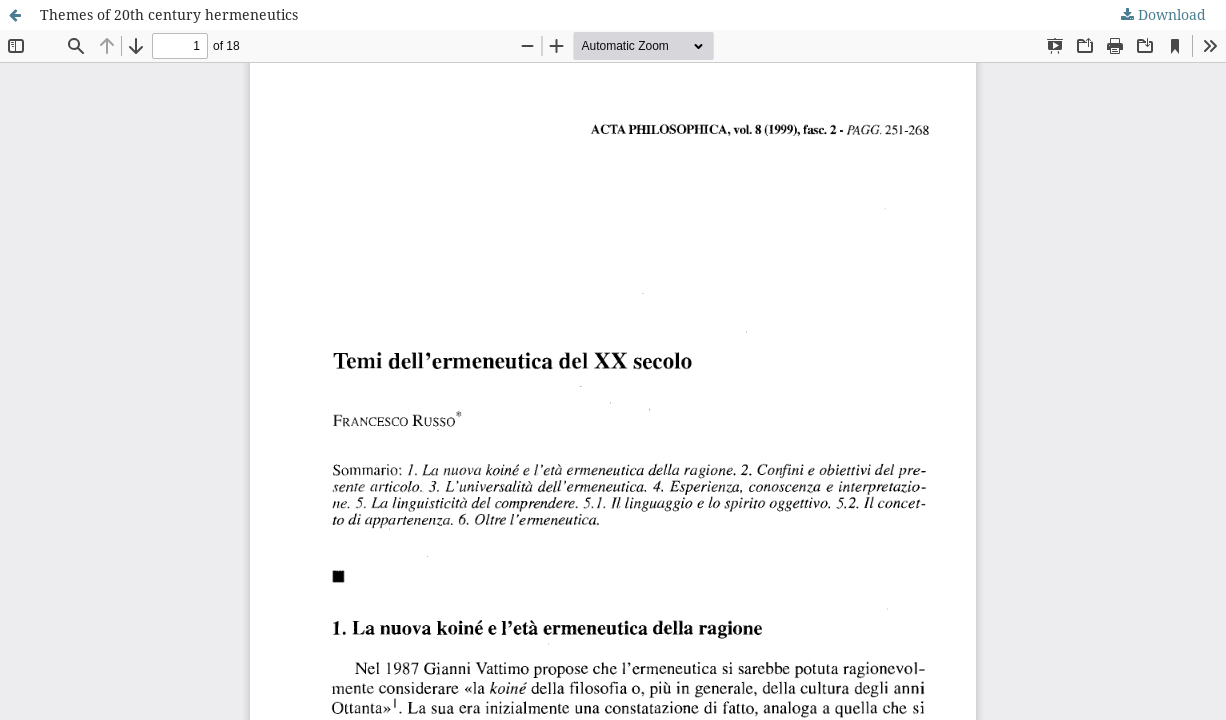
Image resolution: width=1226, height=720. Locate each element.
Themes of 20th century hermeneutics (169, 14)
